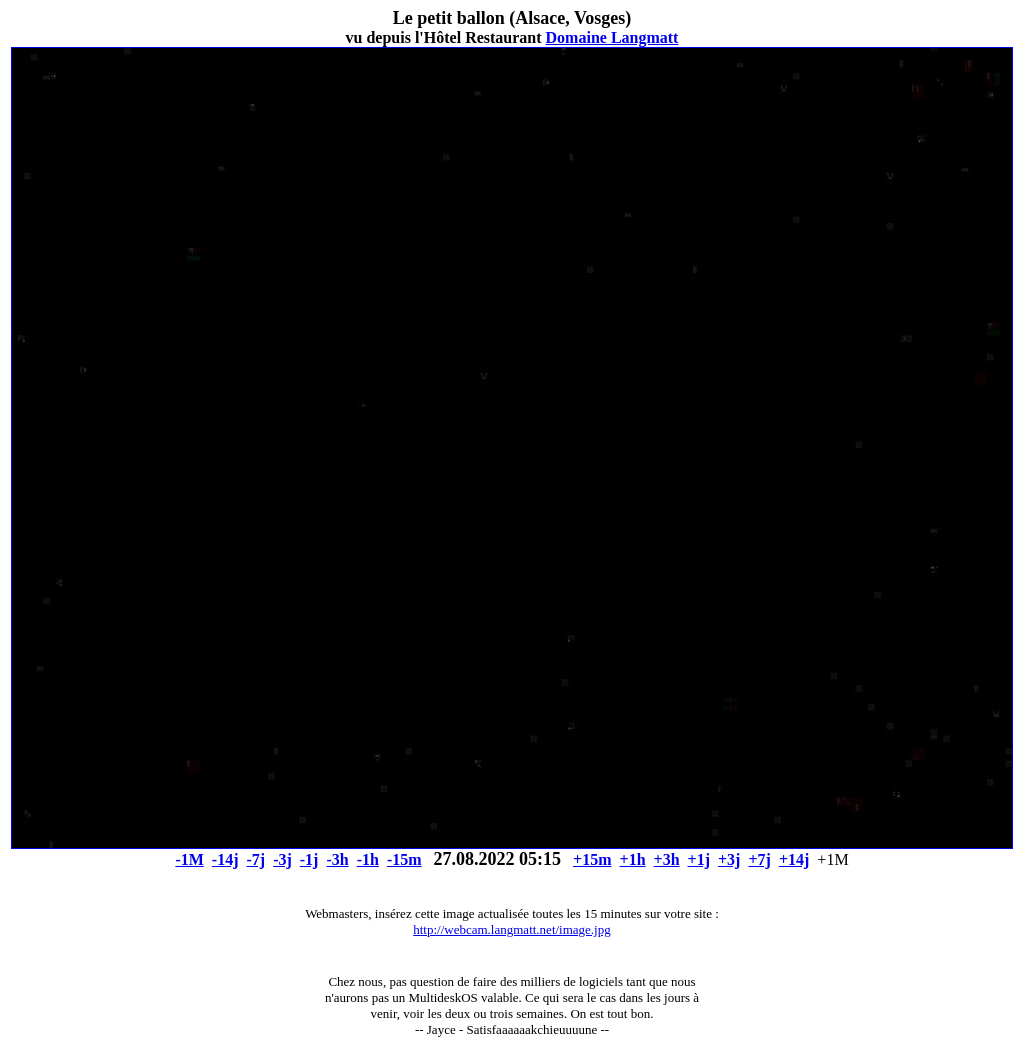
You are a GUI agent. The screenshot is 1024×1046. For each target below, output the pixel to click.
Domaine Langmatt (612, 37)
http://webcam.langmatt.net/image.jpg (511, 929)
